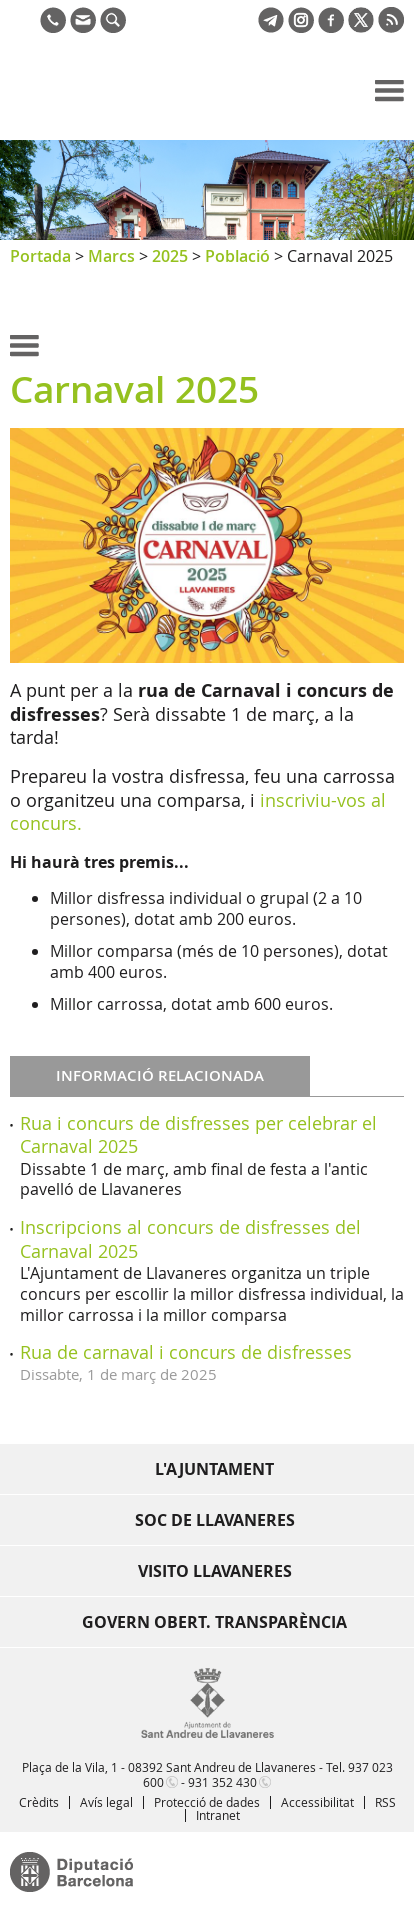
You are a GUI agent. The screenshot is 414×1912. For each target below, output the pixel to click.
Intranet (218, 1815)
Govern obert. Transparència (214, 1622)
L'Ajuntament (214, 1469)
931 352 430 (222, 1782)
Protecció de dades (207, 1802)
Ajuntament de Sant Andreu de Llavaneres (106, 104)
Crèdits (39, 1802)
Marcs (111, 256)
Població (237, 256)
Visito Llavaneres (215, 1571)
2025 (170, 256)
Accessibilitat (317, 1802)
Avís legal (106, 1802)
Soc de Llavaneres (215, 1520)
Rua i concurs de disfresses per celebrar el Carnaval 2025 (198, 1134)
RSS (385, 1802)
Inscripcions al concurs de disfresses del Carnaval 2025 (190, 1238)
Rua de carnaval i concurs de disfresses (186, 1352)
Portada (40, 256)
